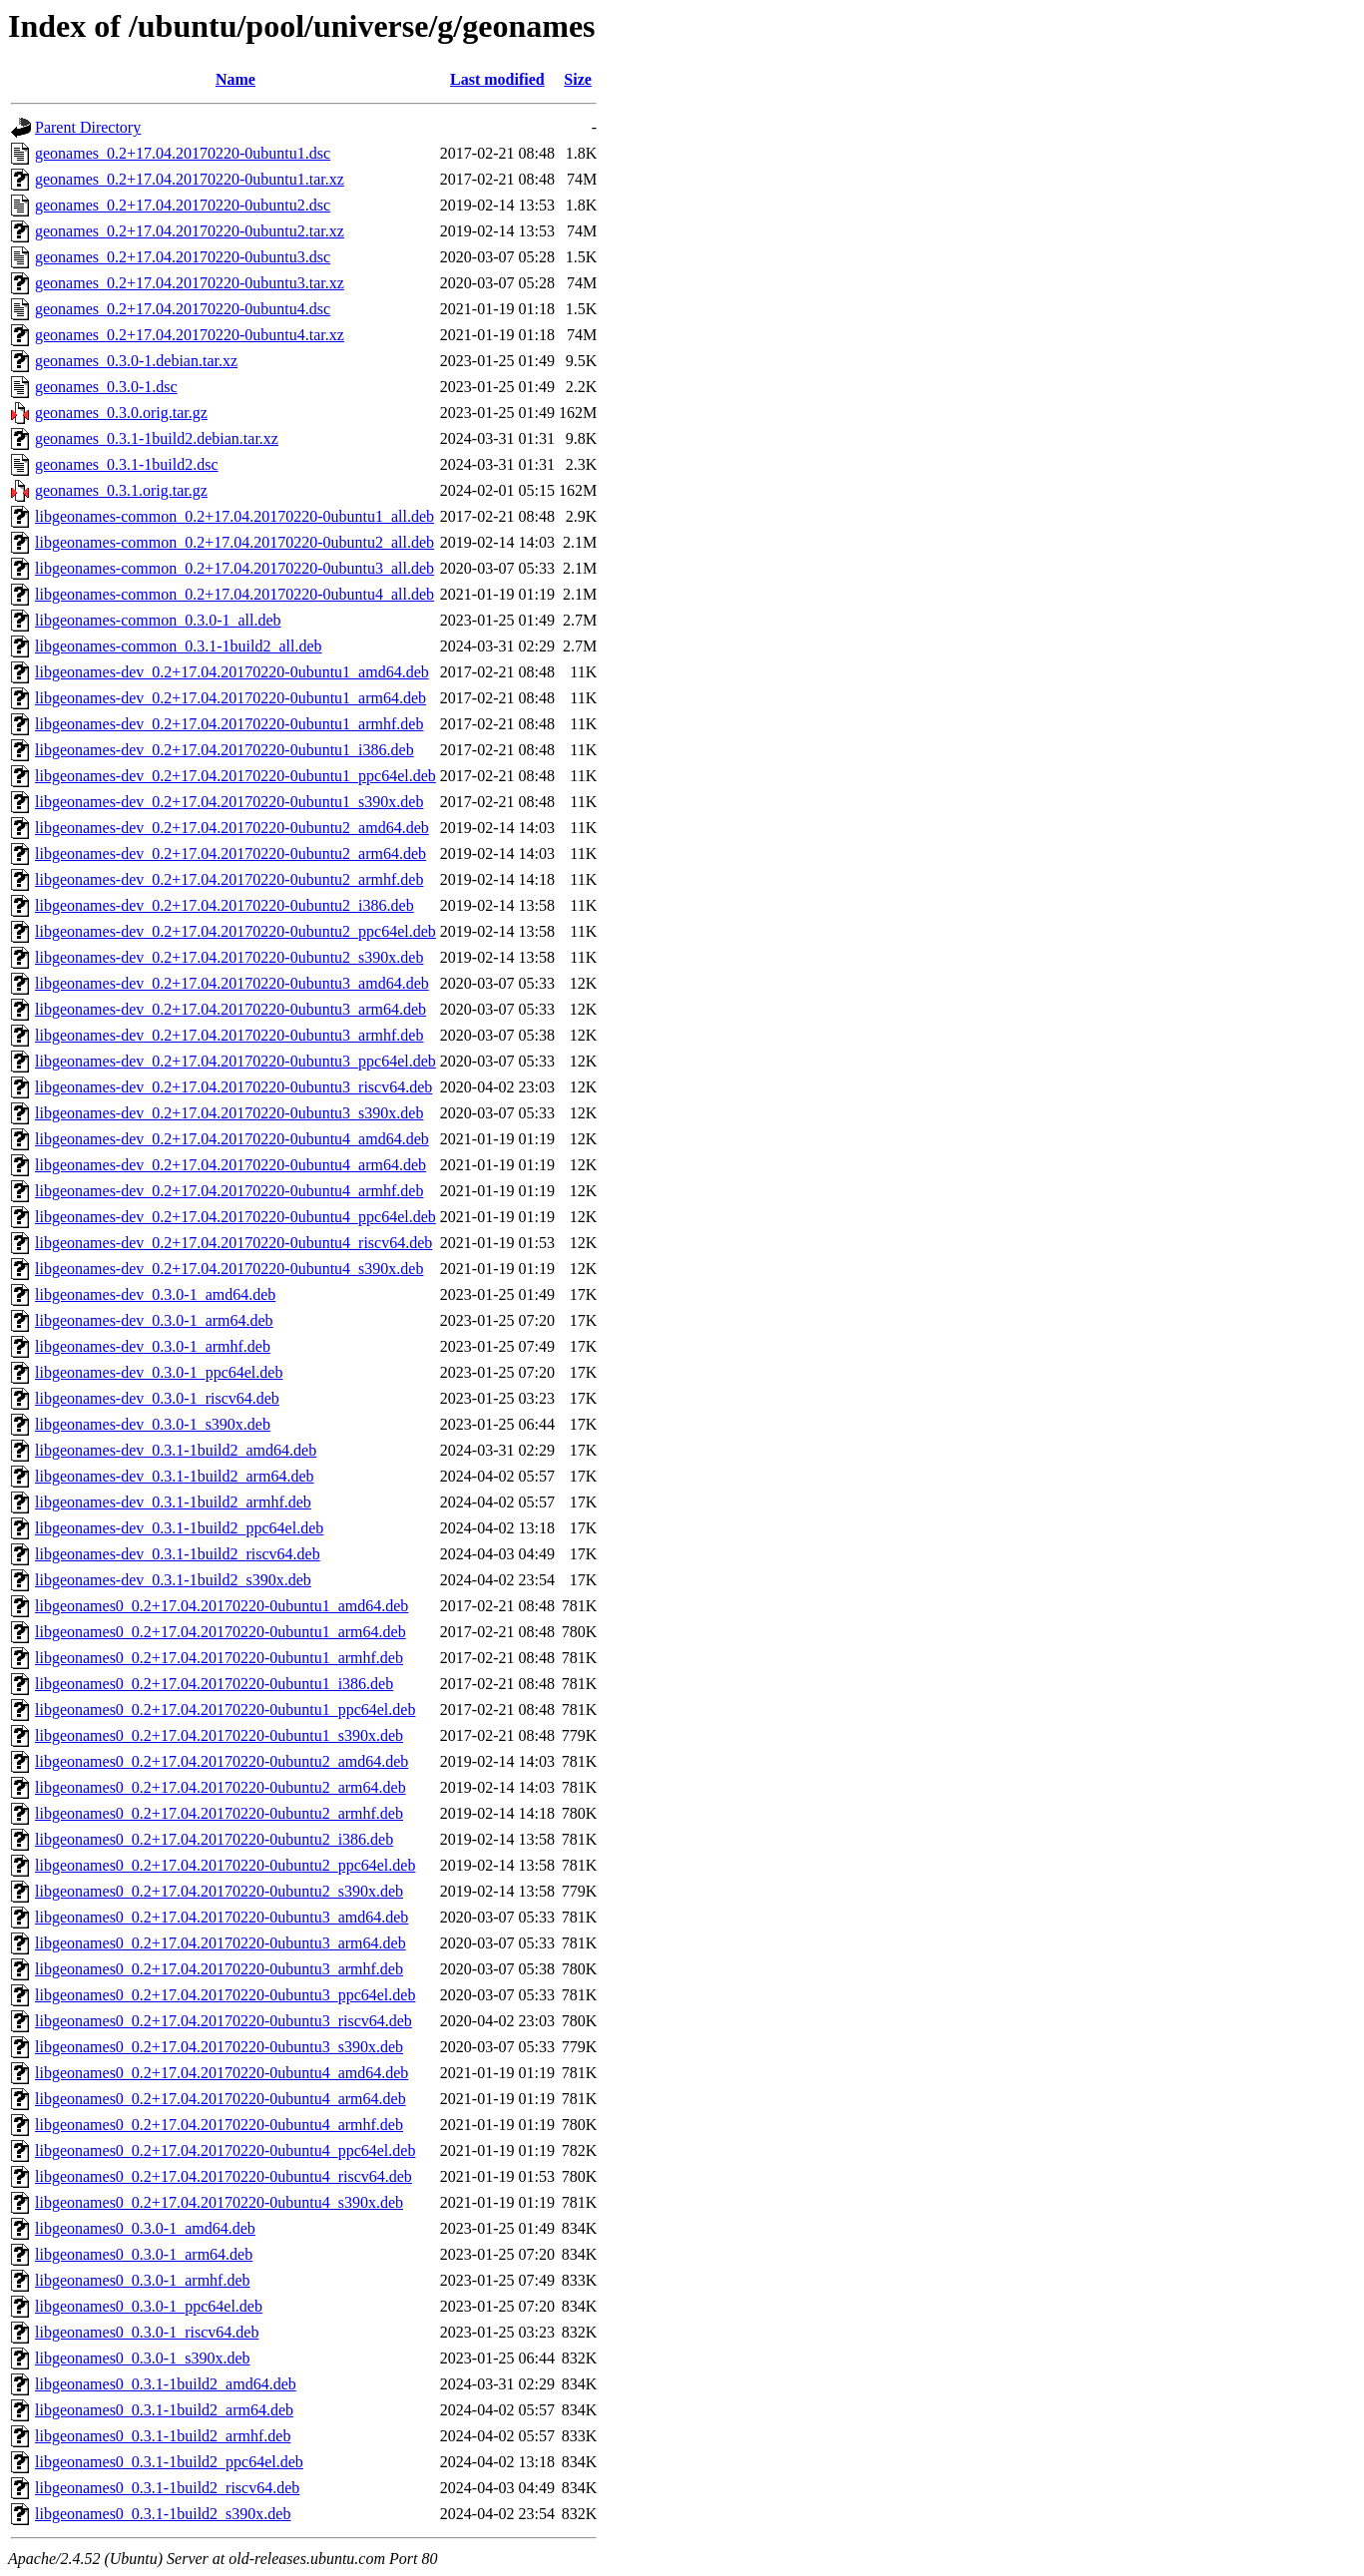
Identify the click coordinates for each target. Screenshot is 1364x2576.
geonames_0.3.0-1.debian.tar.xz (136, 360)
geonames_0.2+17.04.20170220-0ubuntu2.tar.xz (189, 230)
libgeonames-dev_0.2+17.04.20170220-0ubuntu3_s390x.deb (229, 1112)
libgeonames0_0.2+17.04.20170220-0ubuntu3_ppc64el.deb (225, 1994)
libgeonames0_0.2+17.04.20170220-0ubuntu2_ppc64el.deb (225, 1865)
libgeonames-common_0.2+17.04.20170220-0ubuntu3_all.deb (234, 568)
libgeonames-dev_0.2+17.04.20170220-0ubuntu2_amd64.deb (232, 827)
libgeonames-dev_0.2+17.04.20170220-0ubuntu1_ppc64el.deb (235, 775)
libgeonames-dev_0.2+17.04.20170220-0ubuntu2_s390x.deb (229, 957)
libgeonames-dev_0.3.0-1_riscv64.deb (157, 1398)
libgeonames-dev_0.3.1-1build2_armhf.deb (173, 1502)
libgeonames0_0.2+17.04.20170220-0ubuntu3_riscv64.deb (223, 2020)
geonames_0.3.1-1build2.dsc (127, 464)
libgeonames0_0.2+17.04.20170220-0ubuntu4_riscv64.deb (223, 2176)
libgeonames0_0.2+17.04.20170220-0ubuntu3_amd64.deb (221, 1917)
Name (235, 79)
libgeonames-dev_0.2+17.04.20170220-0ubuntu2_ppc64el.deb (235, 931)
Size (578, 79)
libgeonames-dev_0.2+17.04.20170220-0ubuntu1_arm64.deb (230, 697)
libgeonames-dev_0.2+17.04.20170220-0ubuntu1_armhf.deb (229, 723)
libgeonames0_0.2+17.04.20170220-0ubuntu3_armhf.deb (219, 1968)
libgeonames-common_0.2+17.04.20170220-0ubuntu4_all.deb (234, 594)
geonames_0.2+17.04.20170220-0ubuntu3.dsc (182, 256)
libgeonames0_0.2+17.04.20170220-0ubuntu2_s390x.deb (219, 1891)
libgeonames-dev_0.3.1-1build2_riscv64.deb (177, 1553)
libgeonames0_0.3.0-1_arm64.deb (143, 2254)
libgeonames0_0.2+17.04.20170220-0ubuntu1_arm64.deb (220, 1631)
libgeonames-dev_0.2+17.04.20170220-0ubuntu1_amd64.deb (232, 671)
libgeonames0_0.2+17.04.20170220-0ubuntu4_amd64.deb (221, 2072)
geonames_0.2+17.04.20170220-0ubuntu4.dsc (182, 308)
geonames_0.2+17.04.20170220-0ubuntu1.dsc (182, 153)
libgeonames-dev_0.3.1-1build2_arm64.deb (174, 1476)
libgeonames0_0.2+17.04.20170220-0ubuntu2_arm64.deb (220, 1787)
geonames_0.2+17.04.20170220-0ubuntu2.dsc (182, 205)
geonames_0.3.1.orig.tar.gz (121, 490)
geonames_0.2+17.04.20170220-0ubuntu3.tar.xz (189, 282)
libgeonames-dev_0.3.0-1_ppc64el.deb (158, 1372)
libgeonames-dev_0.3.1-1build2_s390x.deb (173, 1579)
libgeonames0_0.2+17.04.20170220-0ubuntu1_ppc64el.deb (225, 1709)
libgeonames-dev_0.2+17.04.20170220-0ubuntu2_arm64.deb (230, 853)
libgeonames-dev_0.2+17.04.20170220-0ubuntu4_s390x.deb (229, 1268)
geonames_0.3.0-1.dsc (106, 386)
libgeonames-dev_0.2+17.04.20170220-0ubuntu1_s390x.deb (229, 801)
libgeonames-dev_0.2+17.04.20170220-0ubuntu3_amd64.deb (232, 983)
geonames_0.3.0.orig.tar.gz (121, 412)
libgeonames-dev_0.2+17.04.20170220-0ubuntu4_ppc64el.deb (235, 1216)
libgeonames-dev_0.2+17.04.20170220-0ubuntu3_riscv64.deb (233, 1086)
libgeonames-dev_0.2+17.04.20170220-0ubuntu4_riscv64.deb (233, 1242)
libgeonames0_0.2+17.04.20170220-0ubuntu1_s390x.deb (219, 1735)
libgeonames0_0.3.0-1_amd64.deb (145, 2228)
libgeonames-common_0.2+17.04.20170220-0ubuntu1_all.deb (234, 516)
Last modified (497, 79)
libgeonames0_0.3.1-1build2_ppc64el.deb (169, 2461)
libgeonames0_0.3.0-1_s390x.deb (142, 2358)
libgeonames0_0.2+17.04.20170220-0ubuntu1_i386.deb (214, 1683)
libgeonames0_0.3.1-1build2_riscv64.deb (167, 2487)
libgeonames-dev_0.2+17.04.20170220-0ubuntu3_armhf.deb (229, 1035)
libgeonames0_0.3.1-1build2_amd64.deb (165, 2383)
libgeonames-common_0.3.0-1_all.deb (158, 620)
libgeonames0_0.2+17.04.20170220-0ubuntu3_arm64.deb (220, 1942)
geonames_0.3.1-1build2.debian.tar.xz (156, 438)
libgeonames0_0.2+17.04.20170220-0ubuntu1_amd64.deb (221, 1605)
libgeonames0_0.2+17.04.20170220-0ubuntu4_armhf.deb (219, 2124)
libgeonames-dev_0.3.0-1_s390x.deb (152, 1424)
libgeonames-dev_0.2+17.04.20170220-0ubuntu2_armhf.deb (229, 879)
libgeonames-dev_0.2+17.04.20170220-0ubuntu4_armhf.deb (229, 1190)
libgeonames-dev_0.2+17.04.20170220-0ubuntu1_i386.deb (224, 749)
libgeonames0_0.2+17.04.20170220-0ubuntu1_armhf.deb (219, 1657)
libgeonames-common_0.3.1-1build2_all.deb (178, 646)
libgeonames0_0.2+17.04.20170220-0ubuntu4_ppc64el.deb (225, 2150)
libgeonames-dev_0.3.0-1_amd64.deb (155, 1294)
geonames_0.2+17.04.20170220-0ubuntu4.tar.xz (189, 334)
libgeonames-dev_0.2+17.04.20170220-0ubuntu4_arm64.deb (230, 1164)
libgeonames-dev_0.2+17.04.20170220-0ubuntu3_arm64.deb (230, 1009)
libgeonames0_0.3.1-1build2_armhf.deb (162, 2435)
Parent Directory (88, 127)
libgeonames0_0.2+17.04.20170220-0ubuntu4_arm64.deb (220, 2098)
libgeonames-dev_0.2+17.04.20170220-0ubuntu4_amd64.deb (232, 1138)
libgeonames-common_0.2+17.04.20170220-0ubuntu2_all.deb (234, 542)
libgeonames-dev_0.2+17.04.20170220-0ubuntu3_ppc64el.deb (235, 1061)
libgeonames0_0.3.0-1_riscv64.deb (146, 2332)
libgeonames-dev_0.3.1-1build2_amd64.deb (175, 1450)
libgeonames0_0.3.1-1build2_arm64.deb (164, 2409)
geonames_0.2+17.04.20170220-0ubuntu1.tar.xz (189, 179)
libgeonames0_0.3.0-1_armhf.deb (142, 2280)
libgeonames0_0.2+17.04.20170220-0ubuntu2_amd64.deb (221, 1761)
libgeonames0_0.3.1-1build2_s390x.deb (162, 2513)
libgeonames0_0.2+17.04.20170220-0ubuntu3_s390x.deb (219, 2046)
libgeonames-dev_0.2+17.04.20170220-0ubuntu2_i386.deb (224, 905)
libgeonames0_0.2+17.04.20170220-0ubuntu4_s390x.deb (219, 2202)
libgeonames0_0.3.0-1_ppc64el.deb (148, 2306)
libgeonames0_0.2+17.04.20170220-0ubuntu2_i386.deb (214, 1839)
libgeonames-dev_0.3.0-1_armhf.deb (152, 1346)
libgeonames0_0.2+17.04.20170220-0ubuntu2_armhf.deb (219, 1813)
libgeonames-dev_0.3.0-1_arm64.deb (154, 1320)
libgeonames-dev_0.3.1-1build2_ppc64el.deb (179, 1527)
